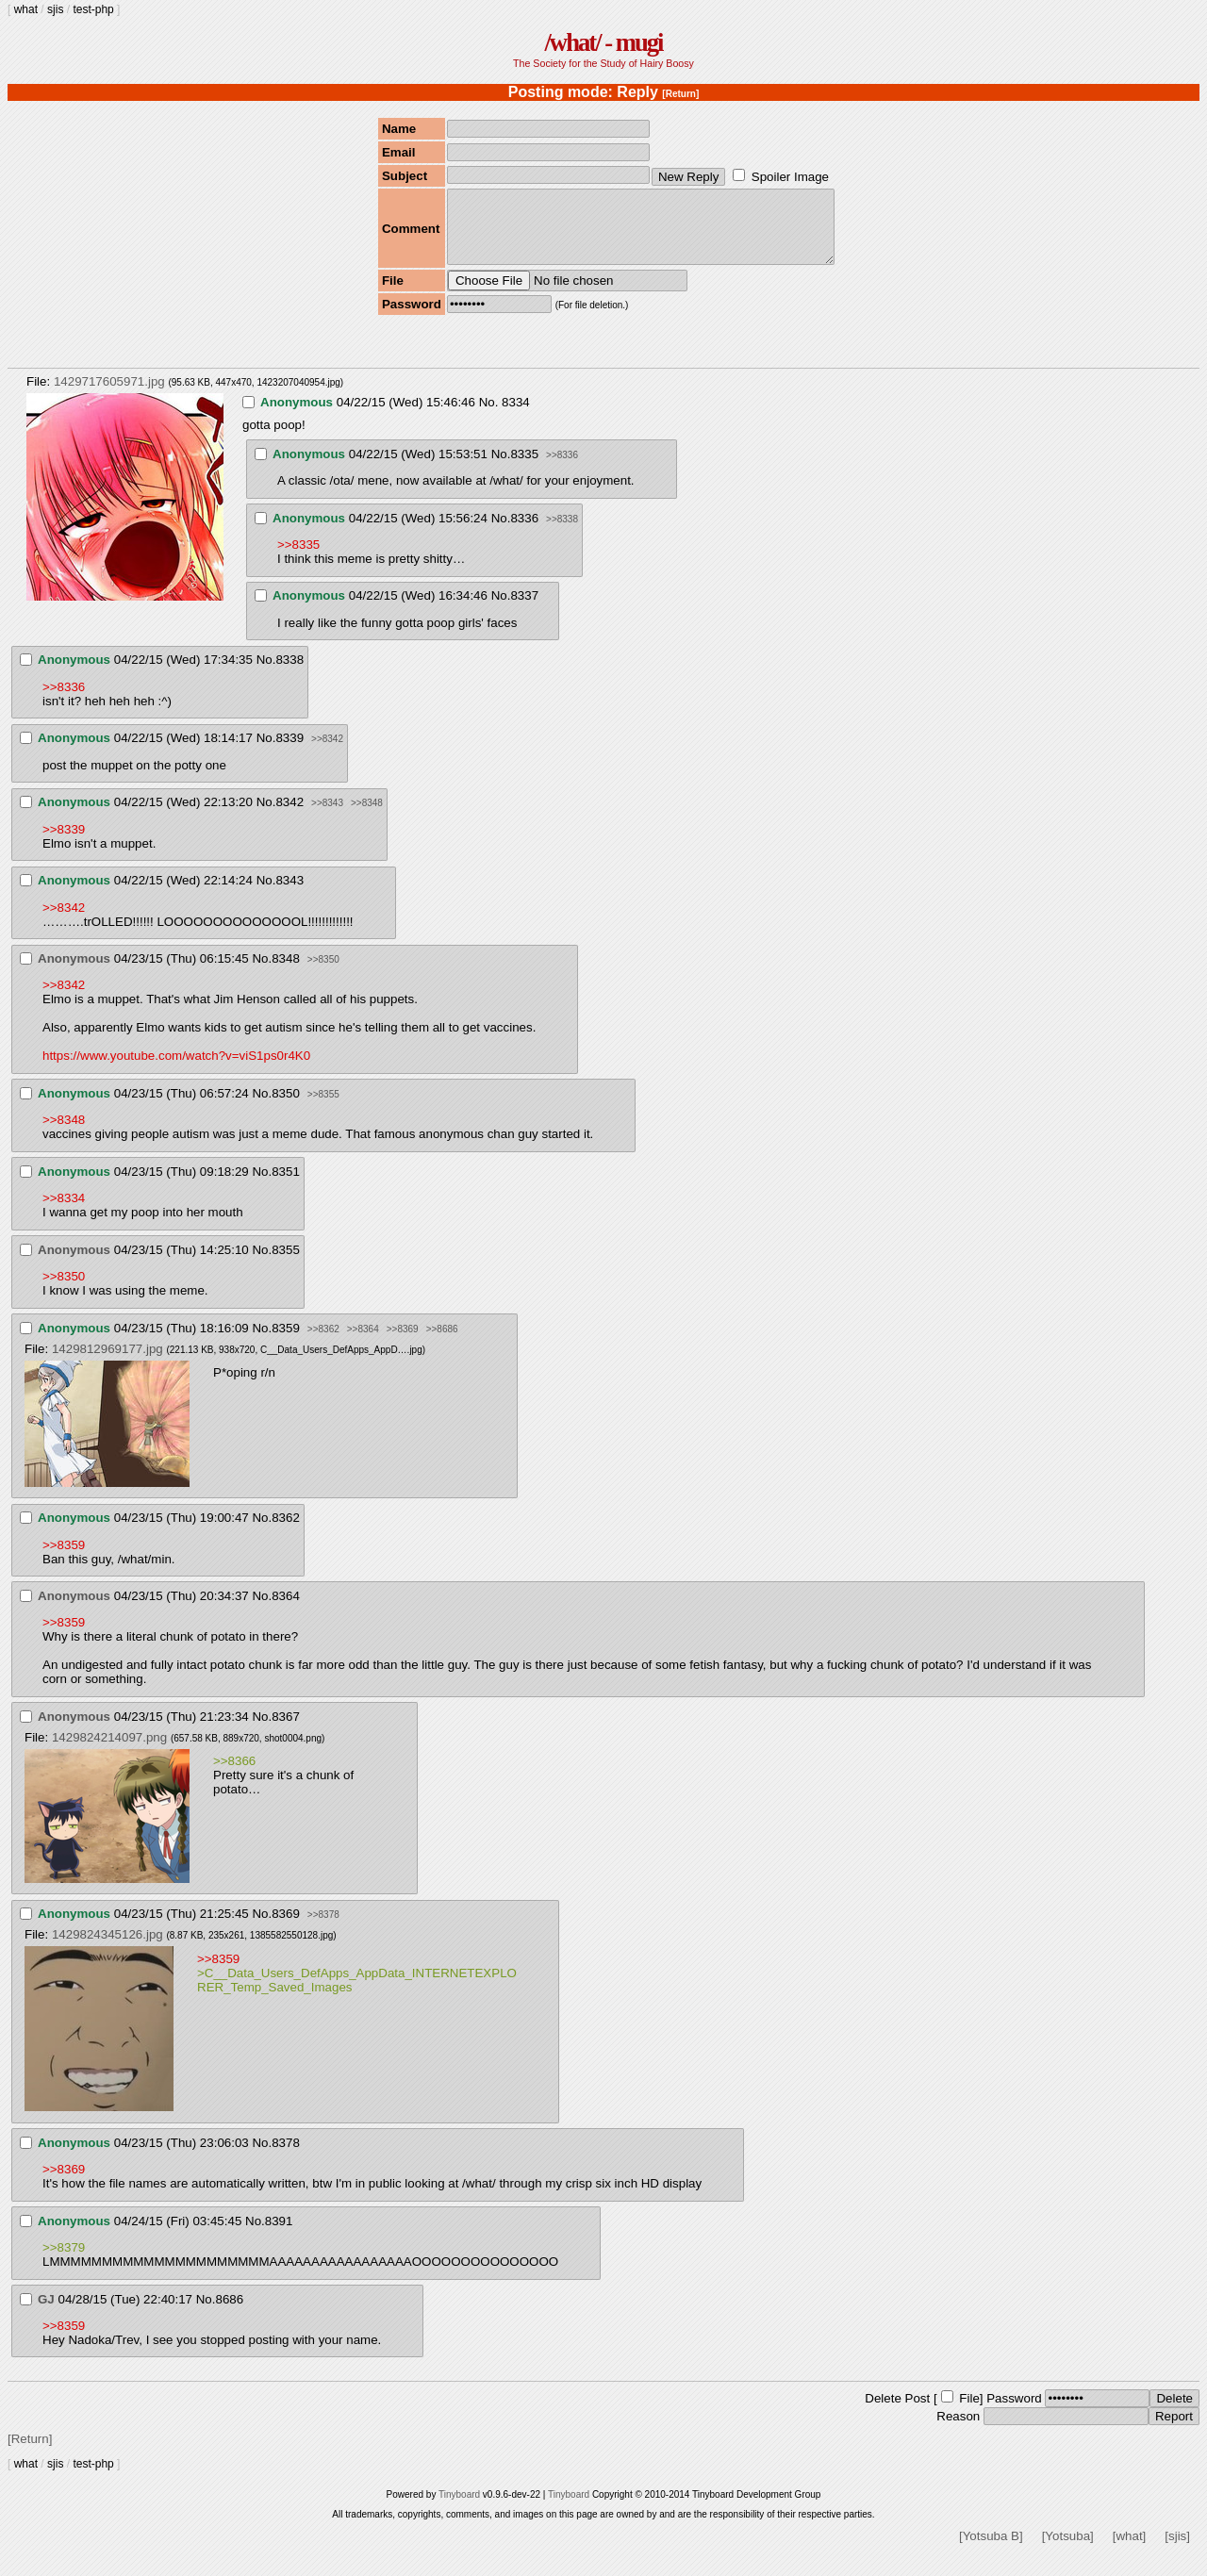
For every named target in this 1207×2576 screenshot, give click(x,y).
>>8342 (327, 753)
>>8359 (63, 1559)
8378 (286, 2157)
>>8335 (298, 559)
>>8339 (63, 843)
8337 (524, 610)
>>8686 (442, 1343)
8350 (286, 1107)
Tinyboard (459, 2508)
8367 (286, 1731)
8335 (524, 468)
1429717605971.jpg (109, 395)
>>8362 (323, 1343)
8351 (286, 1186)
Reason (958, 2430)
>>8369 (403, 1343)
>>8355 (323, 1108)
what (26, 9)
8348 (286, 973)
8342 (289, 816)
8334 (516, 416)
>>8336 (562, 469)
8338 (289, 674)
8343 (289, 894)
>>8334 (63, 1212)
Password (1014, 2412)
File (969, 2412)
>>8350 (323, 973)
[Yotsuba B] (991, 2550)
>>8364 (363, 1343)
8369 (286, 1928)
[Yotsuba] (1068, 2550)
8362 (286, 1532)
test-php (93, 9)
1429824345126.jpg (107, 1948)
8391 (279, 2235)
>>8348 (367, 817)
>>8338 (562, 533)
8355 (286, 1264)
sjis (55, 9)
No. (489, 416)
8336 (524, 532)
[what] (1130, 2550)
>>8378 (323, 1929)
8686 (229, 2313)
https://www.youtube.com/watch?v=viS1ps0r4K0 (176, 1070)
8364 (286, 1610)
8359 (286, 1342)
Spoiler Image (790, 177)
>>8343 (327, 817)
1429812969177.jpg (107, 1363)
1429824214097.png (109, 1751)
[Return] (680, 94)
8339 (289, 752)
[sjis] (1177, 2550)
